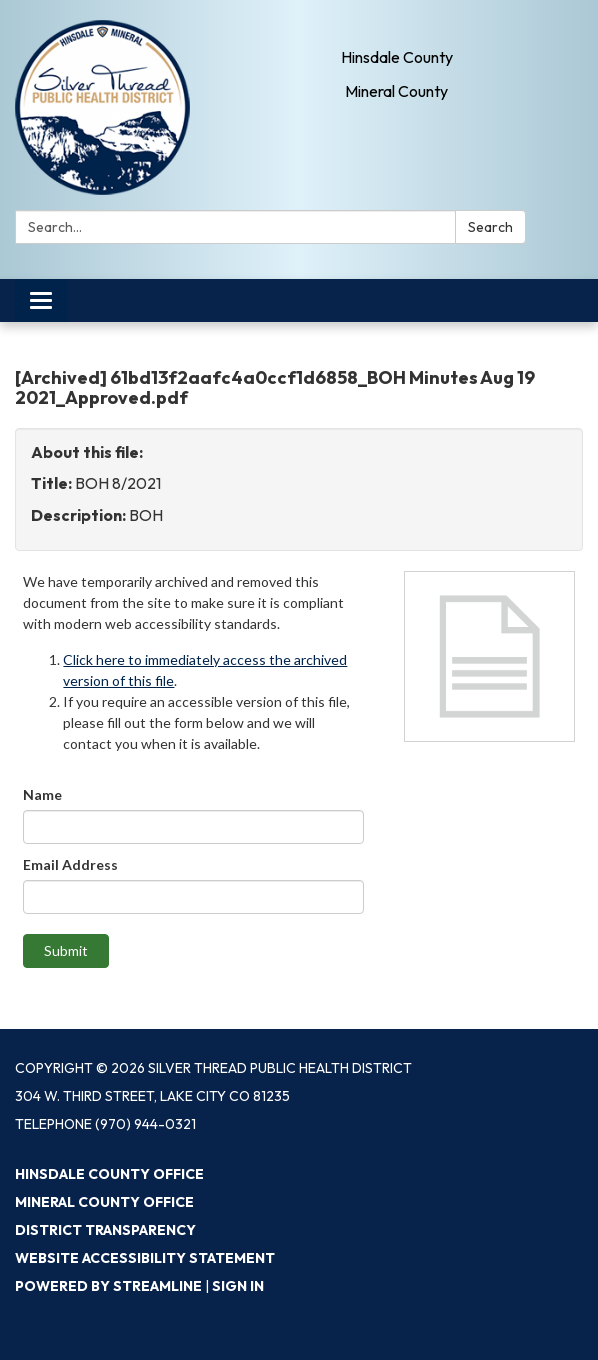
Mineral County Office (104, 1202)
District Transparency (105, 1230)
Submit (66, 950)
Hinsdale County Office (109, 1174)
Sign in (238, 1286)
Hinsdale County (397, 57)
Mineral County (396, 91)
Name (42, 794)
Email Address (70, 864)
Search (490, 227)
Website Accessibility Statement (145, 1258)
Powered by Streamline (108, 1286)
